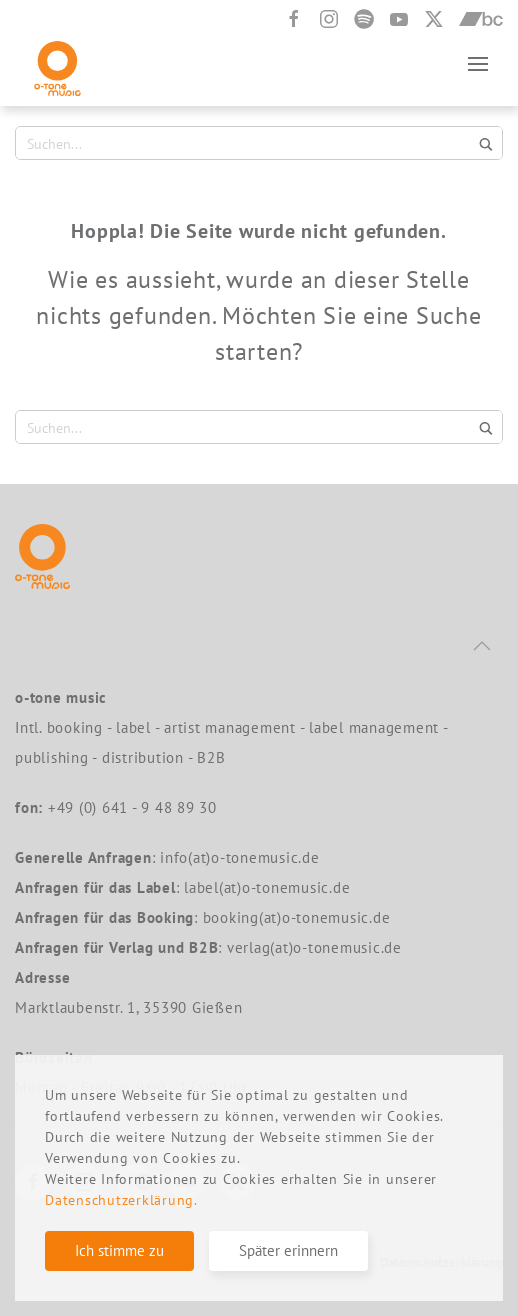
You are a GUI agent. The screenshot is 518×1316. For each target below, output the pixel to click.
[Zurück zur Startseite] (57, 63)
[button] (478, 63)
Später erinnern (288, 1250)
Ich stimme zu (119, 1250)
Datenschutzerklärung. (121, 1200)
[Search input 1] (247, 143)
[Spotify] (364, 19)
